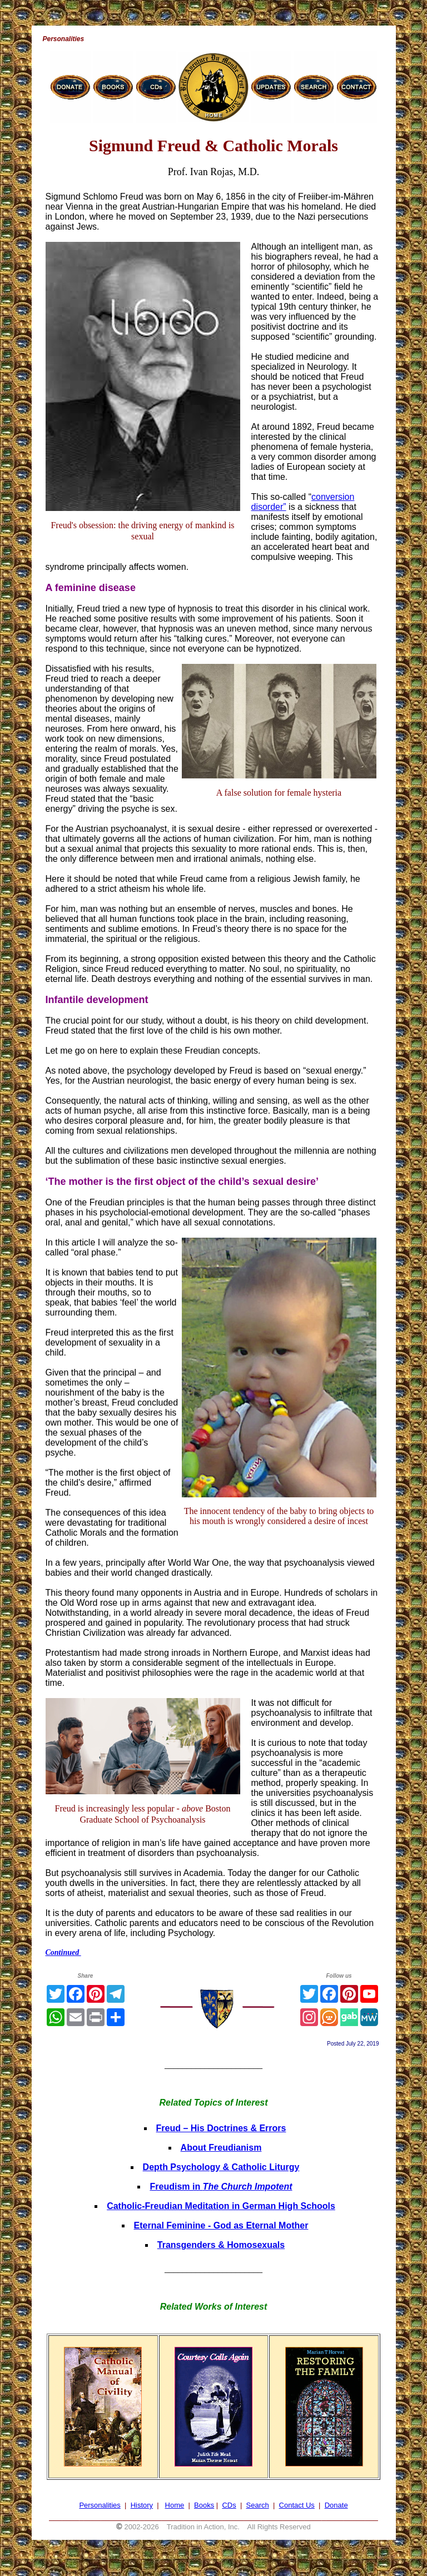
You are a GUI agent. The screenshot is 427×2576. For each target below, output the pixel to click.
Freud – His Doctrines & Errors (221, 2128)
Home (175, 2505)
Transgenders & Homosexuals (221, 2245)
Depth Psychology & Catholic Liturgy (221, 2167)
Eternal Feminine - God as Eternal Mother (221, 2225)
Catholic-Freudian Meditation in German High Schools (221, 2206)
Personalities (99, 2505)
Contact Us (297, 2505)
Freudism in (221, 2186)
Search (257, 2505)
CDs (229, 2505)
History (142, 2505)
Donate (336, 2505)
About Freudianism (221, 2147)
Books (204, 2505)
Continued (63, 1952)
